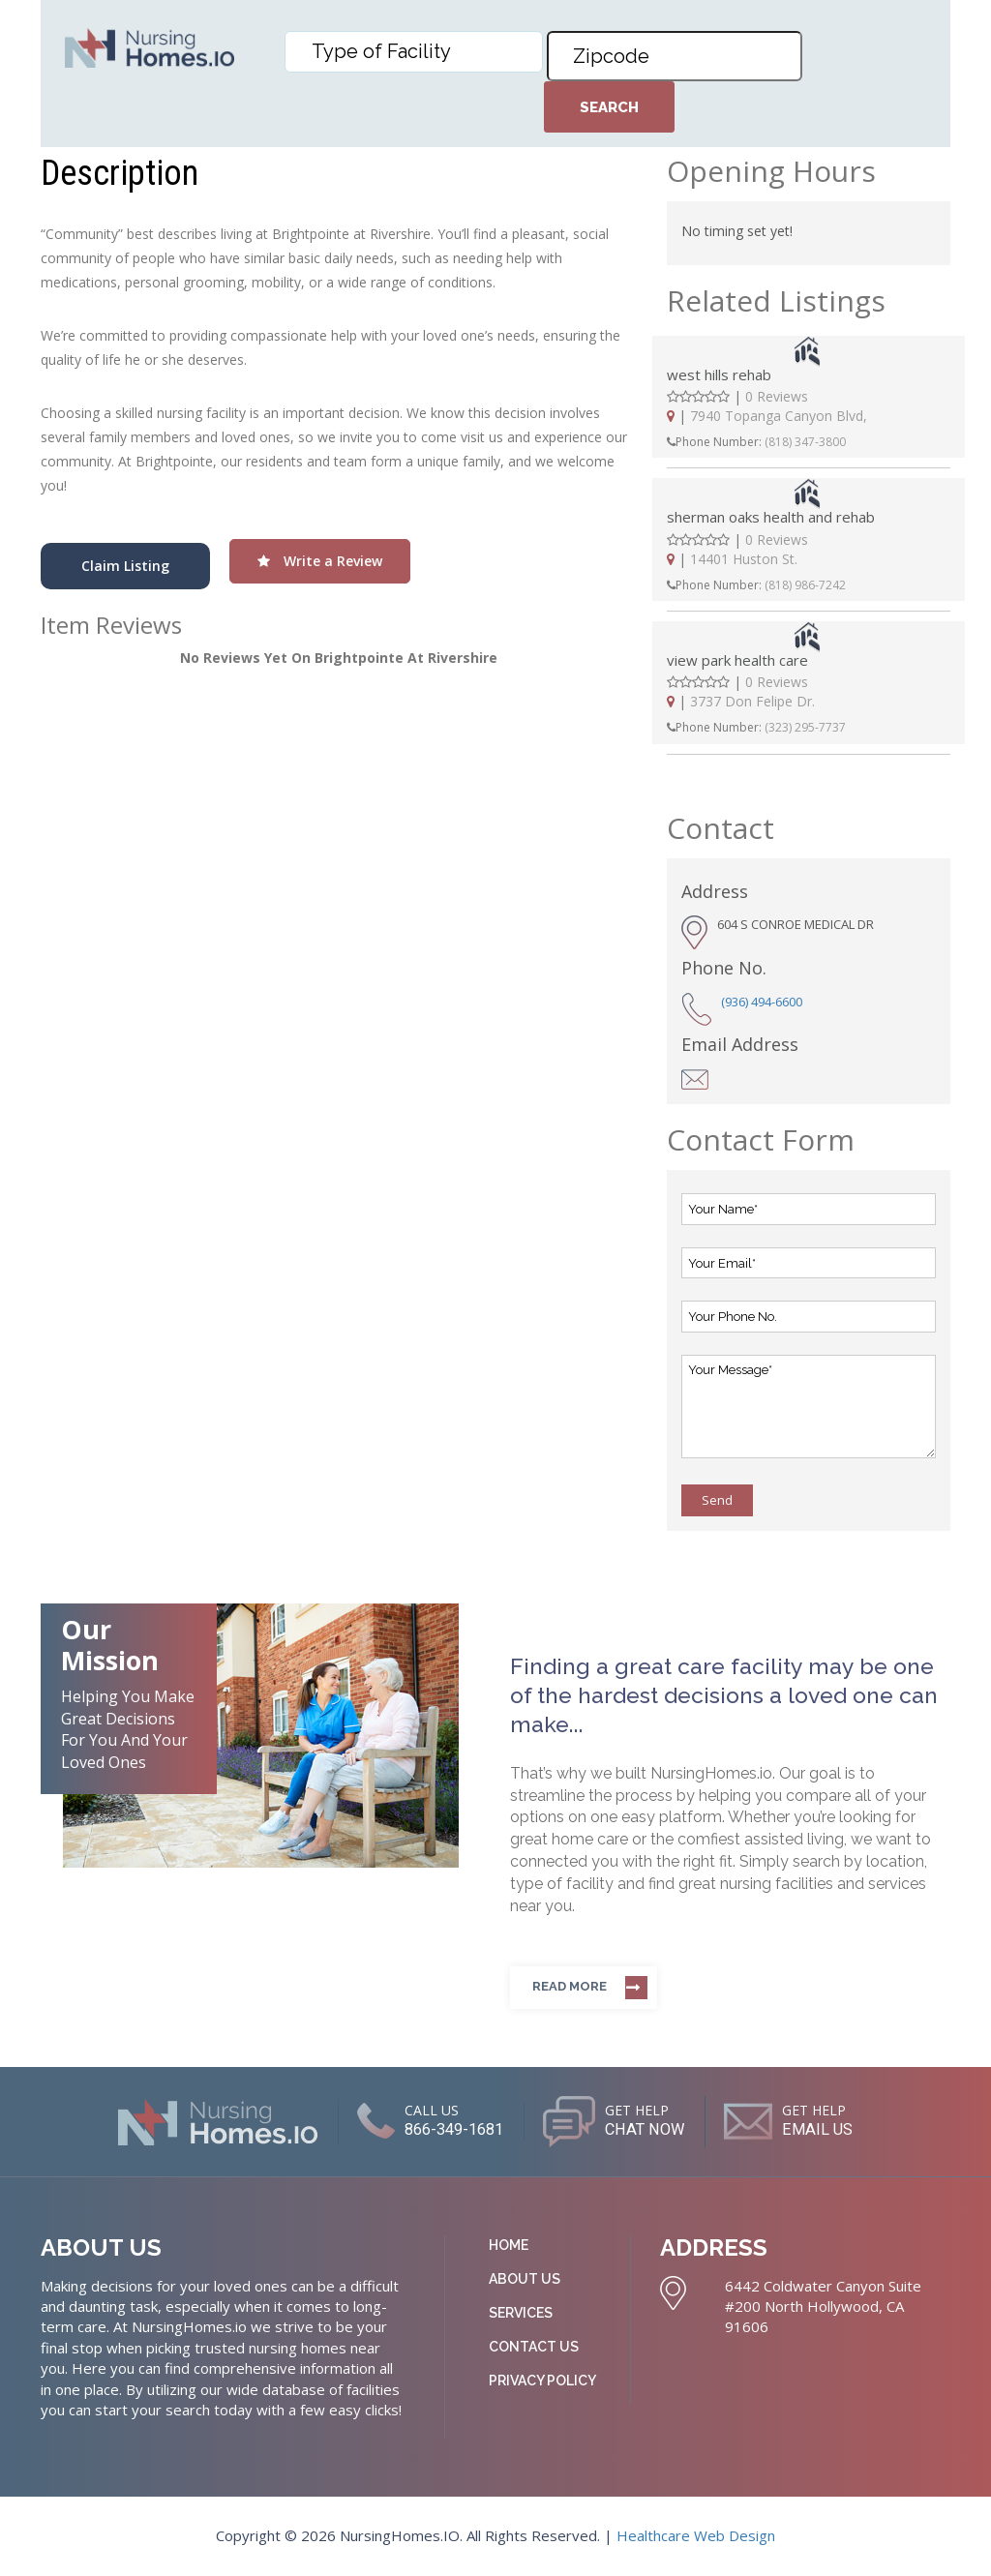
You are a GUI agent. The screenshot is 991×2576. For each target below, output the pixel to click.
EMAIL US (839, 2129)
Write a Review (319, 561)
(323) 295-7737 (805, 727)
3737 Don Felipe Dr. (752, 701)
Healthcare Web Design (695, 2535)
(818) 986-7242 (805, 585)
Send (717, 1500)
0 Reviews (776, 396)
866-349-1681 (436, 2129)
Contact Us (534, 2346)
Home (508, 2245)
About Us (524, 2279)
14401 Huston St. (743, 559)
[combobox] (414, 52)
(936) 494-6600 (761, 1001)
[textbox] (419, 51)
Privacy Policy (542, 2380)
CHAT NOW (648, 2129)
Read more (569, 1986)
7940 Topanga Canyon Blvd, (778, 415)
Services (521, 2313)
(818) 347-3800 (805, 442)
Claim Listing (125, 565)
